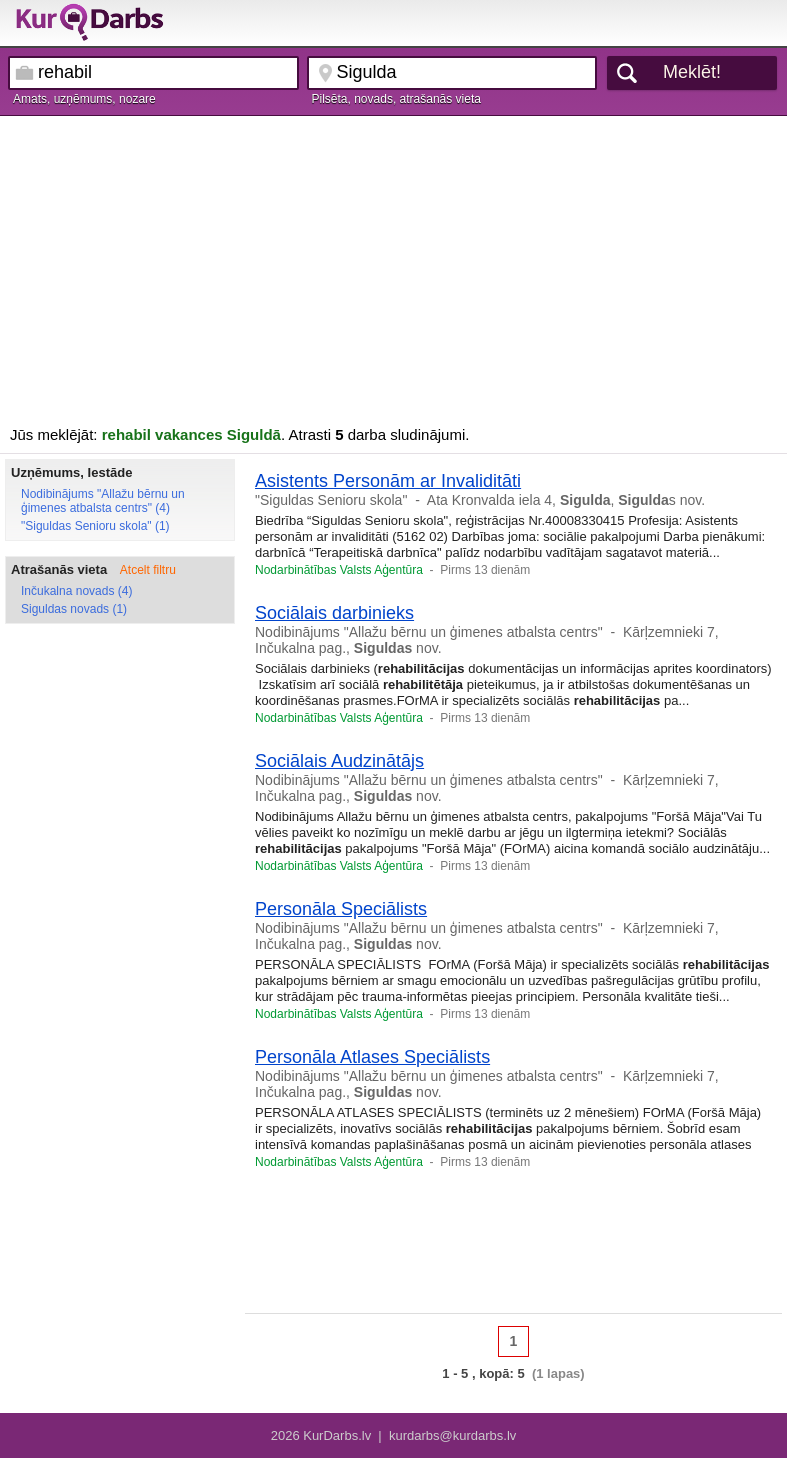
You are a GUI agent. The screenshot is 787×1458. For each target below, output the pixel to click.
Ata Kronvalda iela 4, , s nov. (566, 500)
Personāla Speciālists (341, 909)
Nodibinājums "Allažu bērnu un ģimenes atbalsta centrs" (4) (103, 501)
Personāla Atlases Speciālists (372, 1057)
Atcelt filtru (148, 570)
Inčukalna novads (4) (76, 591)
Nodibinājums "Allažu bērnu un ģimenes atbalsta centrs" (429, 632)
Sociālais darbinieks (334, 613)
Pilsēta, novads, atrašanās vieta (396, 99)
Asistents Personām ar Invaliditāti (388, 481)
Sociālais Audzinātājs (339, 761)
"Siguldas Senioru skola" (331, 500)
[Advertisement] (393, 266)
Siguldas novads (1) (74, 609)
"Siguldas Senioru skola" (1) (95, 526)
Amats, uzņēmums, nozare (84, 99)
